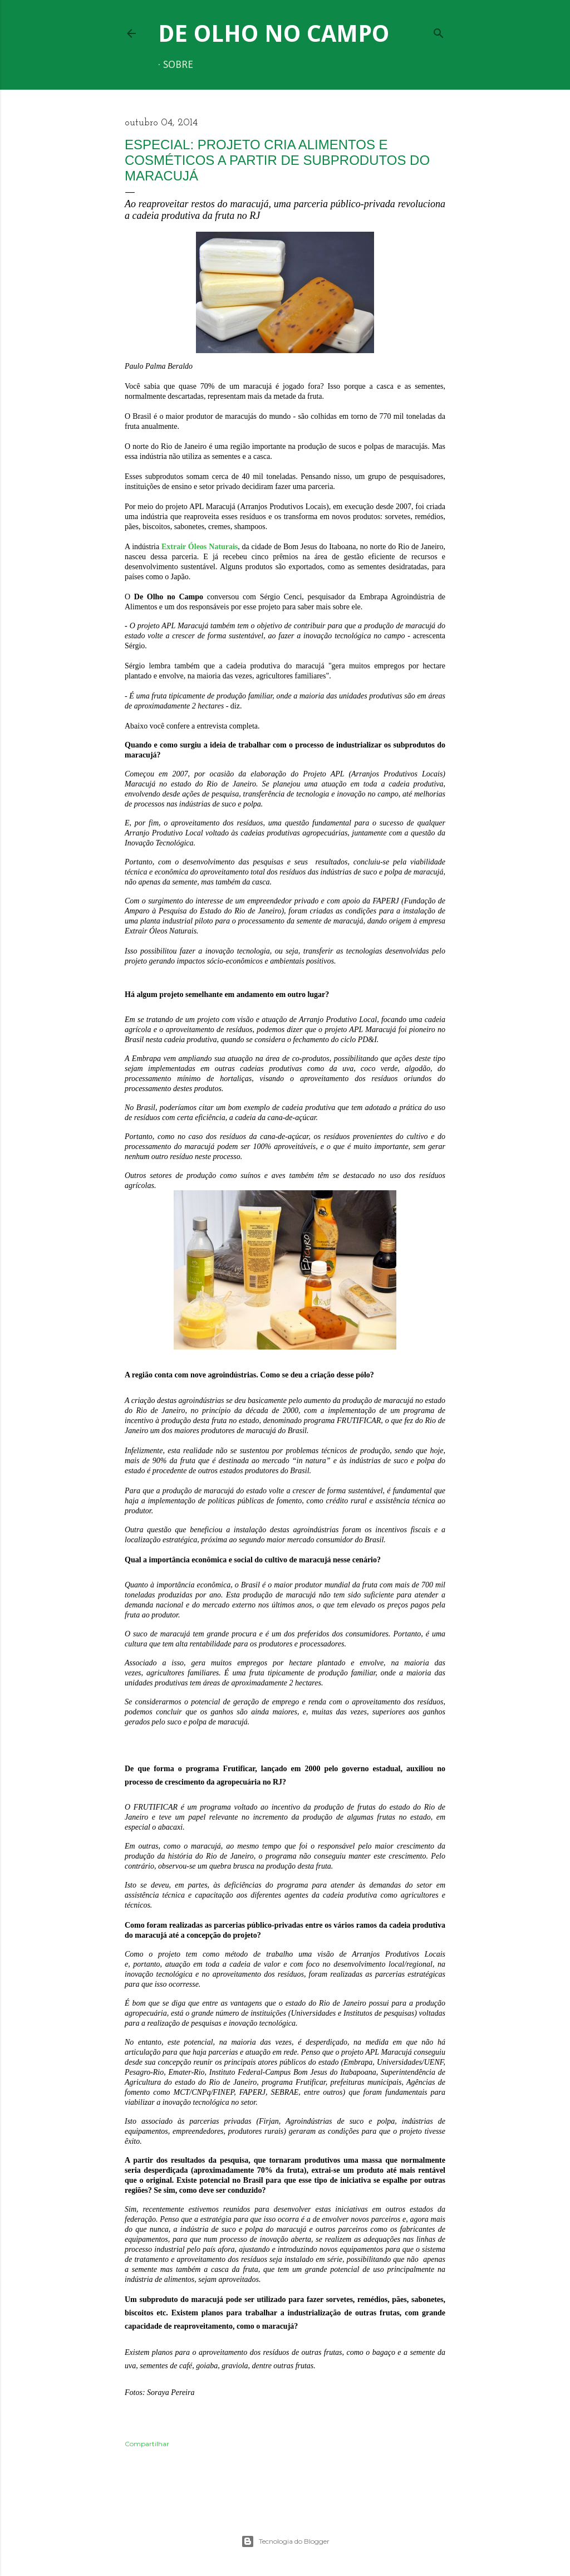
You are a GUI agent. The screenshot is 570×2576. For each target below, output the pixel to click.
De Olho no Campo (273, 33)
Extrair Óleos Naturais (199, 546)
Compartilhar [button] (147, 2444)
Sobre (178, 65)
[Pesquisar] (438, 31)
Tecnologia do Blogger (285, 2541)
